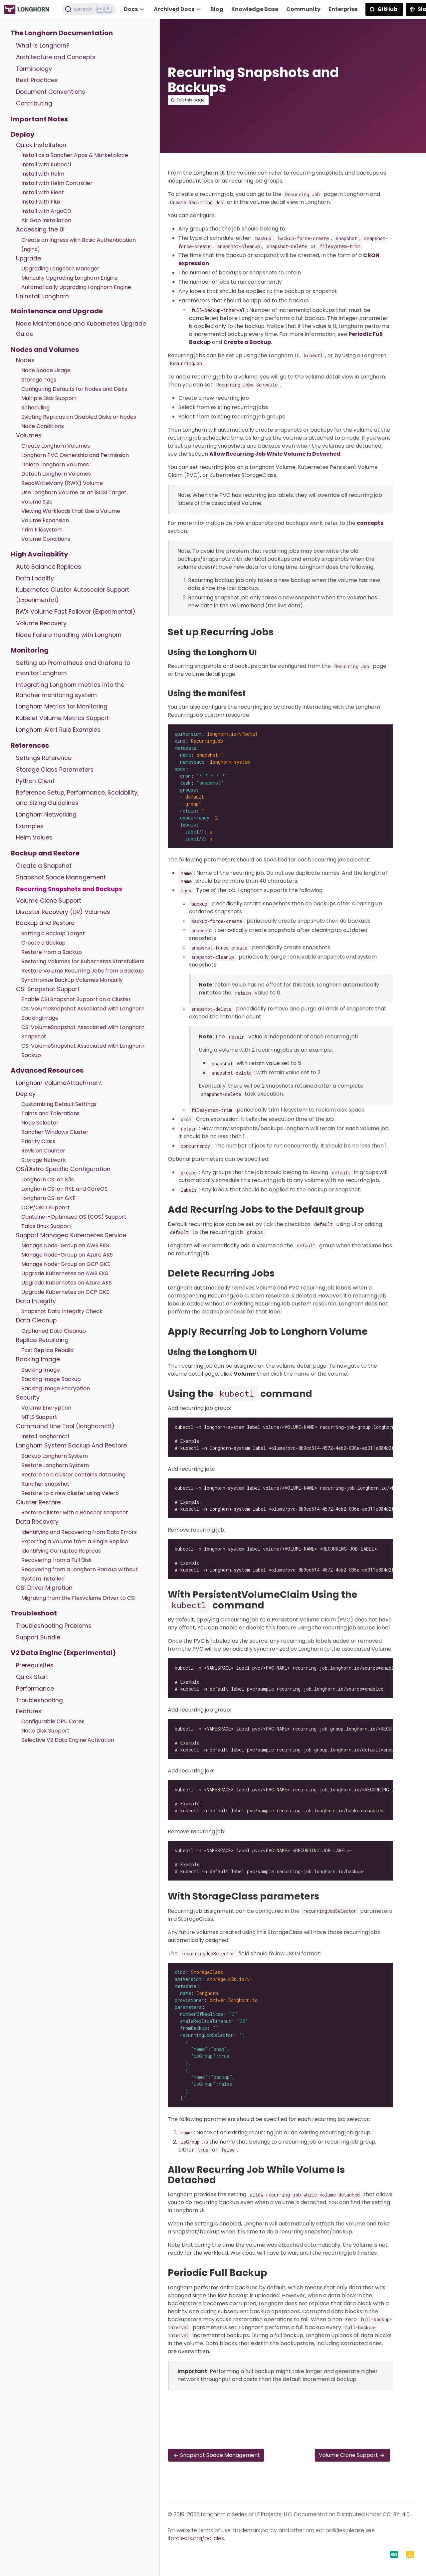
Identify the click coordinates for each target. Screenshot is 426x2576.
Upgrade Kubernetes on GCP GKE (65, 1292)
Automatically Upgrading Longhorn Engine (76, 287)
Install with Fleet (42, 192)
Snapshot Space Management (61, 877)
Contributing (34, 103)
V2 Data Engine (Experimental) (63, 1652)
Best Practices (37, 80)
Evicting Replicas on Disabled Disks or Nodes (78, 417)
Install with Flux (41, 202)
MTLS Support (39, 1417)
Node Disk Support (45, 1731)
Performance (35, 1689)
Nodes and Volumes (45, 349)
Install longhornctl (45, 1436)
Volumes (29, 435)
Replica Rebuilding (42, 1340)
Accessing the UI (40, 229)
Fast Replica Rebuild (47, 1350)
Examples (30, 826)
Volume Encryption (46, 1408)
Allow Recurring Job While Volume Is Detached (274, 454)
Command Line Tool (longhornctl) (65, 1426)
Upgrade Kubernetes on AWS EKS (64, 1273)
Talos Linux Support (46, 1226)
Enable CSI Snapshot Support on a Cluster (76, 999)
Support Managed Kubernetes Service (71, 1235)
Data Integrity (36, 1301)
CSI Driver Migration (44, 1588)
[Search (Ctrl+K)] (89, 9)
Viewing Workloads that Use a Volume (70, 511)
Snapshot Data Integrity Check (62, 1311)
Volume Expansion (45, 520)
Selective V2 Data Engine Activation (67, 1740)
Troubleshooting (39, 1700)
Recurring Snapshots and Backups (69, 889)
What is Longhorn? (42, 46)
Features (29, 1711)
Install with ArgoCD (46, 211)
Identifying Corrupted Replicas (61, 1551)
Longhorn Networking (46, 815)
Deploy (23, 134)
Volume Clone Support (48, 901)
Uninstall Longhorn (42, 296)
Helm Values (34, 837)
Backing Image (38, 1359)
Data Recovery (37, 1522)
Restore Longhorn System (55, 1465)
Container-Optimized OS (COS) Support (73, 1217)
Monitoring (30, 650)
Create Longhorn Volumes (55, 446)
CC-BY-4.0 (396, 2514)
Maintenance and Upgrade (57, 311)
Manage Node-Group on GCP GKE (65, 1264)
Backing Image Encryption (55, 1388)
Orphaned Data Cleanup (53, 1331)
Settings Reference (44, 758)
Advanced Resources (47, 1070)
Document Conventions (50, 92)
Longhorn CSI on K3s (47, 1179)
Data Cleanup (36, 1320)
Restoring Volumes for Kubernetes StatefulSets (82, 961)
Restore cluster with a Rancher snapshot (74, 1512)
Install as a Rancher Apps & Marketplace (74, 155)
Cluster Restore (38, 1502)
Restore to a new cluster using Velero (70, 1493)
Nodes (25, 360)
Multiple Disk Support (49, 398)
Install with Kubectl (46, 164)
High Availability (39, 554)
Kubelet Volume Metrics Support (62, 718)
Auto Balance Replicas (48, 567)
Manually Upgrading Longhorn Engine (69, 278)
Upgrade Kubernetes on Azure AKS (66, 1283)
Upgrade (28, 258)
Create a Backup (43, 943)
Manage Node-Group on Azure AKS (67, 1255)
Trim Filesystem (42, 529)
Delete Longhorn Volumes (55, 464)
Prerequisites (35, 1665)
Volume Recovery (41, 623)
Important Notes (39, 119)
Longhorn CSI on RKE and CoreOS (64, 1189)
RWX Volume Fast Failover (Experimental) (75, 612)
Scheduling (35, 407)
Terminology (34, 69)
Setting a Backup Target (53, 933)
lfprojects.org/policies (196, 2538)
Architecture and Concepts (56, 57)
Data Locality (35, 578)
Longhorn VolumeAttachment (59, 1083)
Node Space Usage (46, 370)
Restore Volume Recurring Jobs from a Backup (82, 971)
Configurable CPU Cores (53, 1721)
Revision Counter (43, 1150)
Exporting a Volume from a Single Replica (74, 1541)
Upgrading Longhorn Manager (60, 268)
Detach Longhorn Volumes (56, 474)
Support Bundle (38, 1637)
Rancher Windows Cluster (55, 1132)
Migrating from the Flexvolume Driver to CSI (78, 1598)
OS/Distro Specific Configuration (63, 1169)
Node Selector (40, 1123)
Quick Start (32, 1677)
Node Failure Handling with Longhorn (68, 635)
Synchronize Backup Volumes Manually (72, 980)
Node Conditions (42, 426)
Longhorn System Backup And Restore (71, 1445)
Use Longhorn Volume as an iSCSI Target (73, 492)
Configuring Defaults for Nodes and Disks (74, 389)
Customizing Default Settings (59, 1104)
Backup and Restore (45, 853)
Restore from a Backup (51, 952)
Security (28, 1398)
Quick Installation (41, 145)
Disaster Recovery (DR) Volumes (63, 912)
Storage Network (43, 1160)
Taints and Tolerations (50, 1113)
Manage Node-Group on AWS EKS (65, 1245)
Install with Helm (42, 174)
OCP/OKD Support (45, 1207)
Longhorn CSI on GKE (48, 1198)
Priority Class (38, 1141)
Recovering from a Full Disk (56, 1560)
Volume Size (37, 502)
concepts (370, 523)
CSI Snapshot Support (48, 989)
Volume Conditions (45, 539)
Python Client (35, 781)
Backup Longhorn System (54, 1456)
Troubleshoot (34, 1613)
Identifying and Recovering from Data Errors (79, 1532)
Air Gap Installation (46, 220)
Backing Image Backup (51, 1379)
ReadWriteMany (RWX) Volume (62, 483)
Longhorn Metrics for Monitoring (61, 706)
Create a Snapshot (44, 866)
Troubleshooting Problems (54, 1626)
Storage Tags (38, 379)
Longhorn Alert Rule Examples (58, 730)
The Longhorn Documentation (62, 33)
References (30, 745)
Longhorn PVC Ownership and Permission (75, 455)
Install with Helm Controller (57, 183)
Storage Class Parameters (55, 770)
